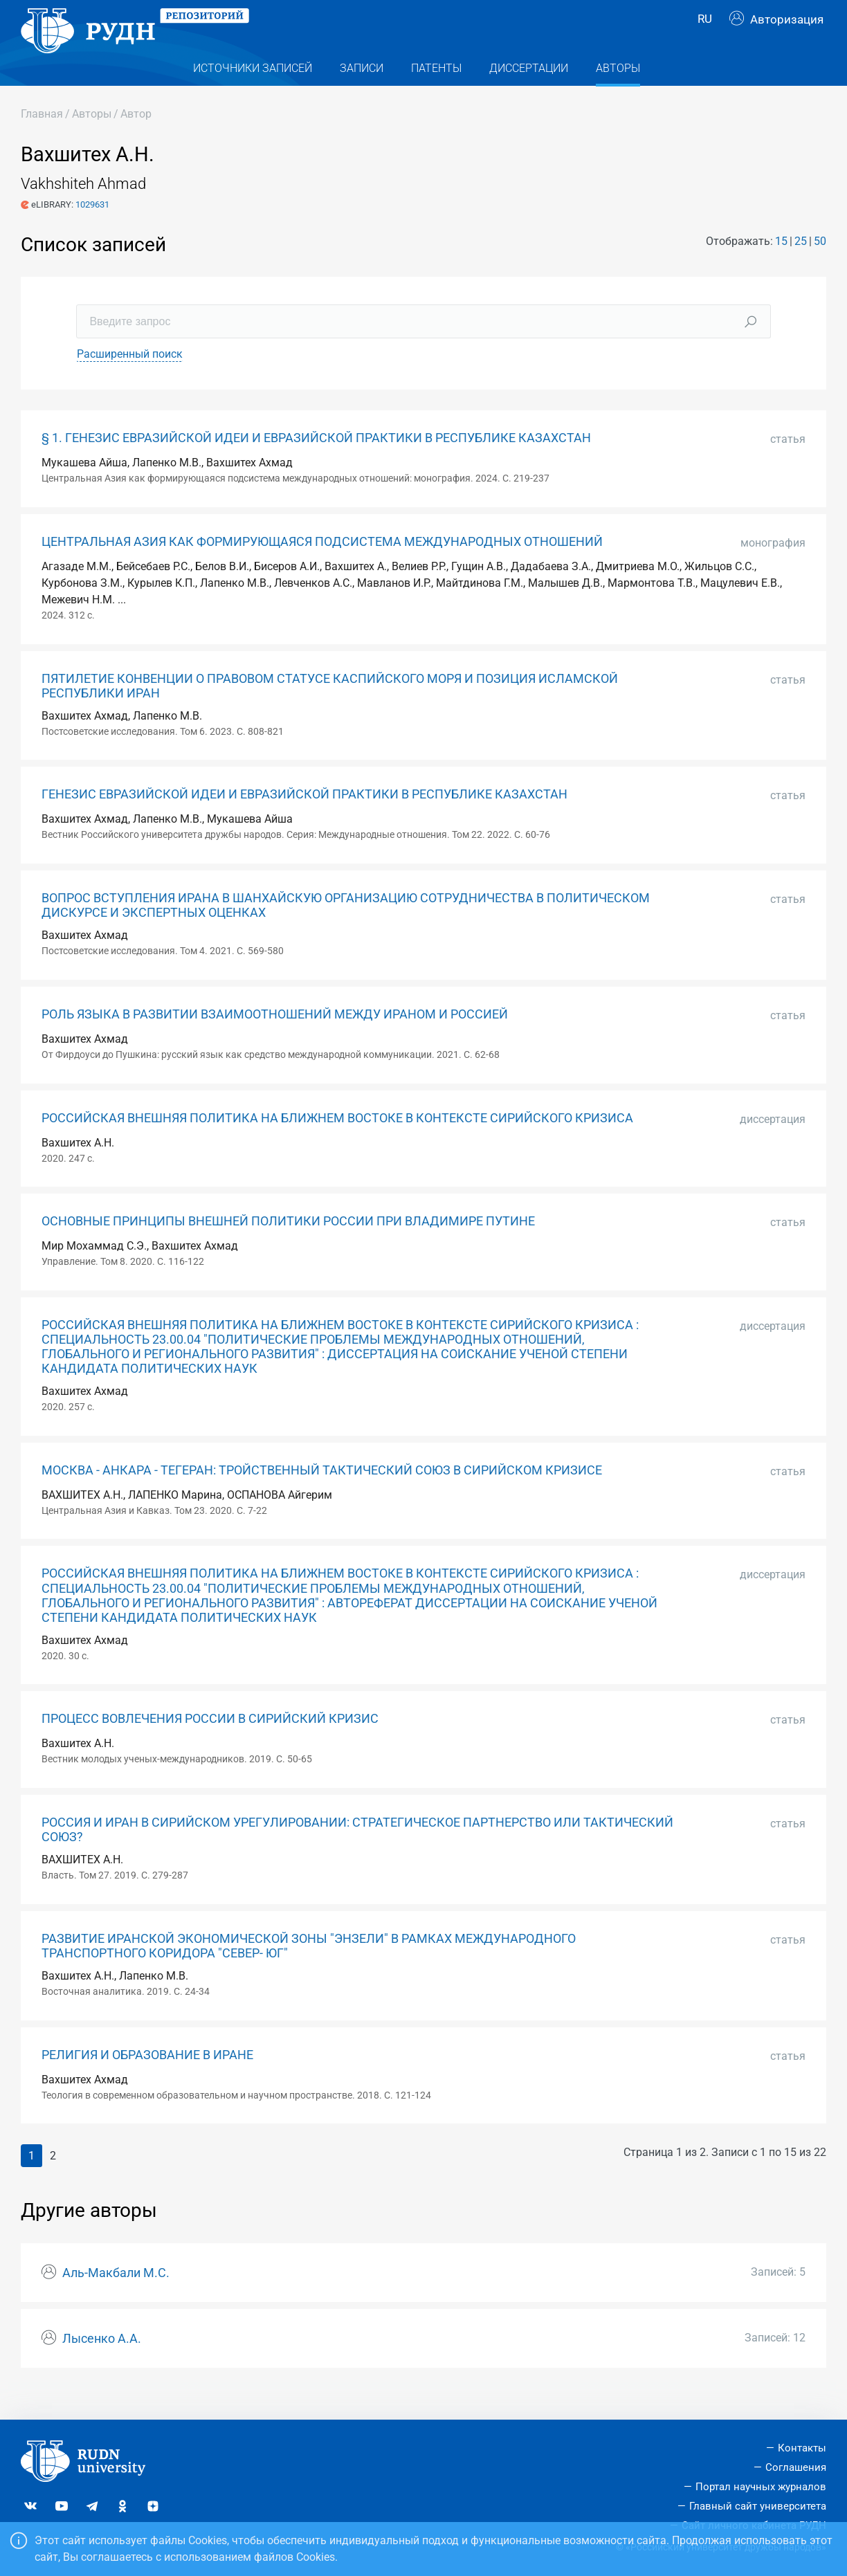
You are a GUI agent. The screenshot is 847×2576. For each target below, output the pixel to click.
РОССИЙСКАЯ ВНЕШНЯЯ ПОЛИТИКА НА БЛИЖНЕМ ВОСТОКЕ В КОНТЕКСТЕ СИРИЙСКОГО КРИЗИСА (337, 1142)
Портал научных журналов (760, 2487)
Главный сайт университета (757, 2506)
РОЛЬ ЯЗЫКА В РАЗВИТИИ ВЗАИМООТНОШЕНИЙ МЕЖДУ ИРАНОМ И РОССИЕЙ (275, 1038)
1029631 (92, 228)
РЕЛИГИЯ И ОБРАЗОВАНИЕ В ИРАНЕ (147, 2079)
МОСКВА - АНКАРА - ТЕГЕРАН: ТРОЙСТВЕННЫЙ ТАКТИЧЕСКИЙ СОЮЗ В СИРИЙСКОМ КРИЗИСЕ (322, 1494)
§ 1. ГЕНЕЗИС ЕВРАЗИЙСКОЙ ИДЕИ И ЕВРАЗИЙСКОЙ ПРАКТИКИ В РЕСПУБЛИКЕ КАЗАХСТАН (316, 463)
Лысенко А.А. (101, 2363)
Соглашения (795, 2467)
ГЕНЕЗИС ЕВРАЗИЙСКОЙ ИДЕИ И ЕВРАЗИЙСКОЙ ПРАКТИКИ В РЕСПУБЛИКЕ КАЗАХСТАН (304, 819)
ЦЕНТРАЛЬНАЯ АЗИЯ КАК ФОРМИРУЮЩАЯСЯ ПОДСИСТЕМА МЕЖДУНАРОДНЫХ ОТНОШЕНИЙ (322, 567)
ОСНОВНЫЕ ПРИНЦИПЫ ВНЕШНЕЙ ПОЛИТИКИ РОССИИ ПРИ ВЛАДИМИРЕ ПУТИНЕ (288, 1246)
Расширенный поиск (130, 378)
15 (781, 265)
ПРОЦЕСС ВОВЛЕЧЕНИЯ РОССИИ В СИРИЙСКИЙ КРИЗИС (210, 1744)
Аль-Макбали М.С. (116, 2297)
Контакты (802, 2448)
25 (800, 265)
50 (820, 265)
